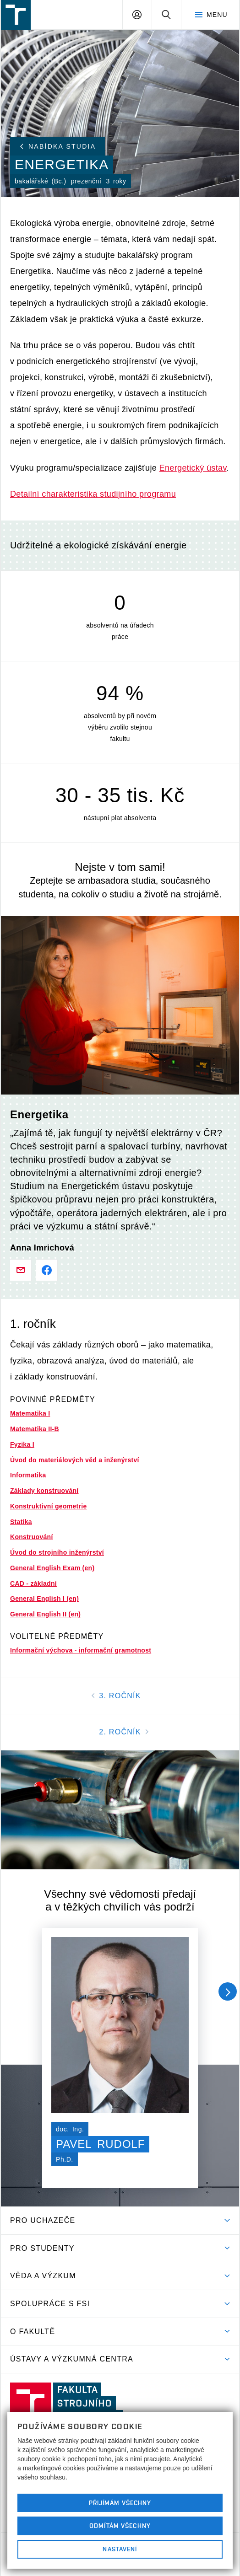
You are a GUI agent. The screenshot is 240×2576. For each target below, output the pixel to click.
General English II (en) (45, 1614)
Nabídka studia (58, 146)
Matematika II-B (34, 1429)
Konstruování (31, 1536)
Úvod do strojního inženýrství (57, 1552)
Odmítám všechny (120, 2525)
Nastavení (120, 2549)
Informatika (28, 1475)
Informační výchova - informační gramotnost (80, 1650)
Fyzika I (22, 1444)
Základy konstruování (44, 1490)
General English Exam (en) (52, 1568)
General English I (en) (44, 1598)
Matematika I (30, 1413)
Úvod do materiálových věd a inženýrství (74, 1460)
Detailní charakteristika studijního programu (93, 494)
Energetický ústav (193, 467)
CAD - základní (33, 1583)
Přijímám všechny (120, 2502)
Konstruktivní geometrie (48, 1506)
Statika (21, 1521)
